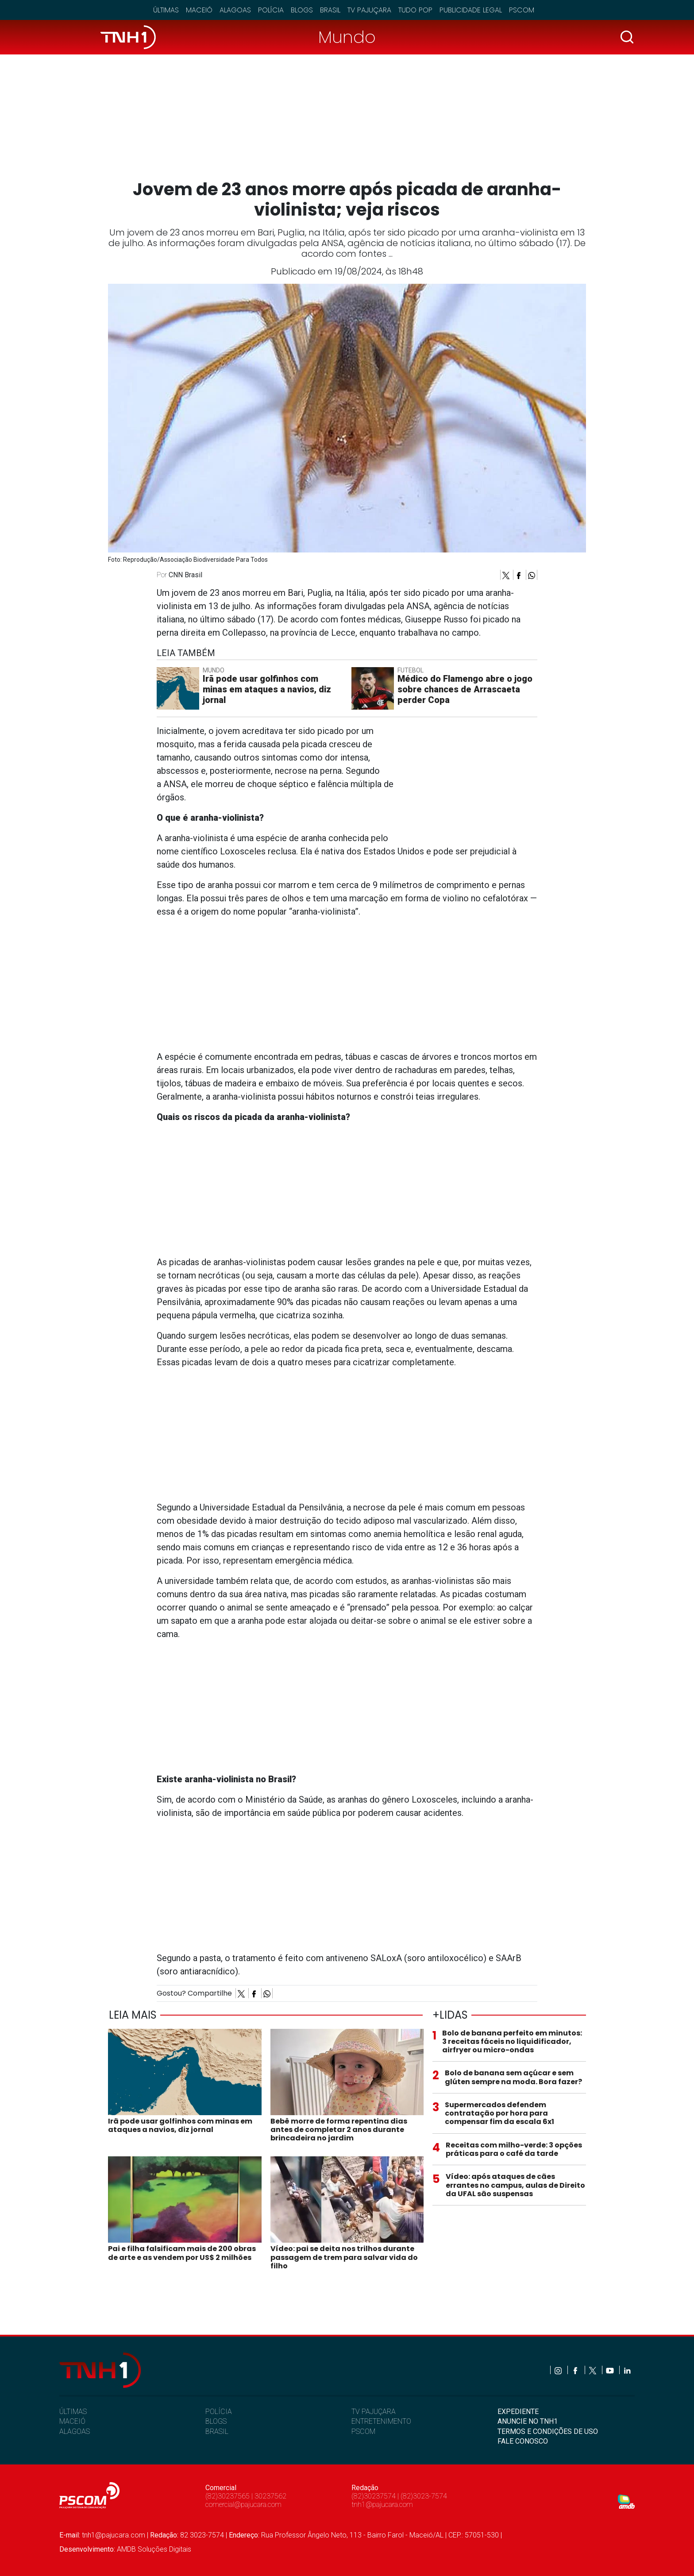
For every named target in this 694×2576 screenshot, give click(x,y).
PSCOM (363, 2431)
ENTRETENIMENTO (381, 2421)
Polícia (271, 10)
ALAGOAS (74, 2431)
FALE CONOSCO (522, 2441)
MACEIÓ (72, 2421)
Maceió (199, 10)
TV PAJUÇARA (373, 2411)
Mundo (347, 37)
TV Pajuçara (369, 10)
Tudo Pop (415, 10)
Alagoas (235, 10)
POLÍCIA (218, 2411)
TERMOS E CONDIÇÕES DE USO (547, 2431)
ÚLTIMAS (73, 2411)
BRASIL (216, 2431)
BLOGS (216, 2421)
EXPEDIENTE (518, 2411)
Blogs (302, 10)
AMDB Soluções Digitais (154, 2549)
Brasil (330, 10)
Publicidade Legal (471, 10)
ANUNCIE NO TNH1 (527, 2421)
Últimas (166, 10)
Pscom (521, 10)
